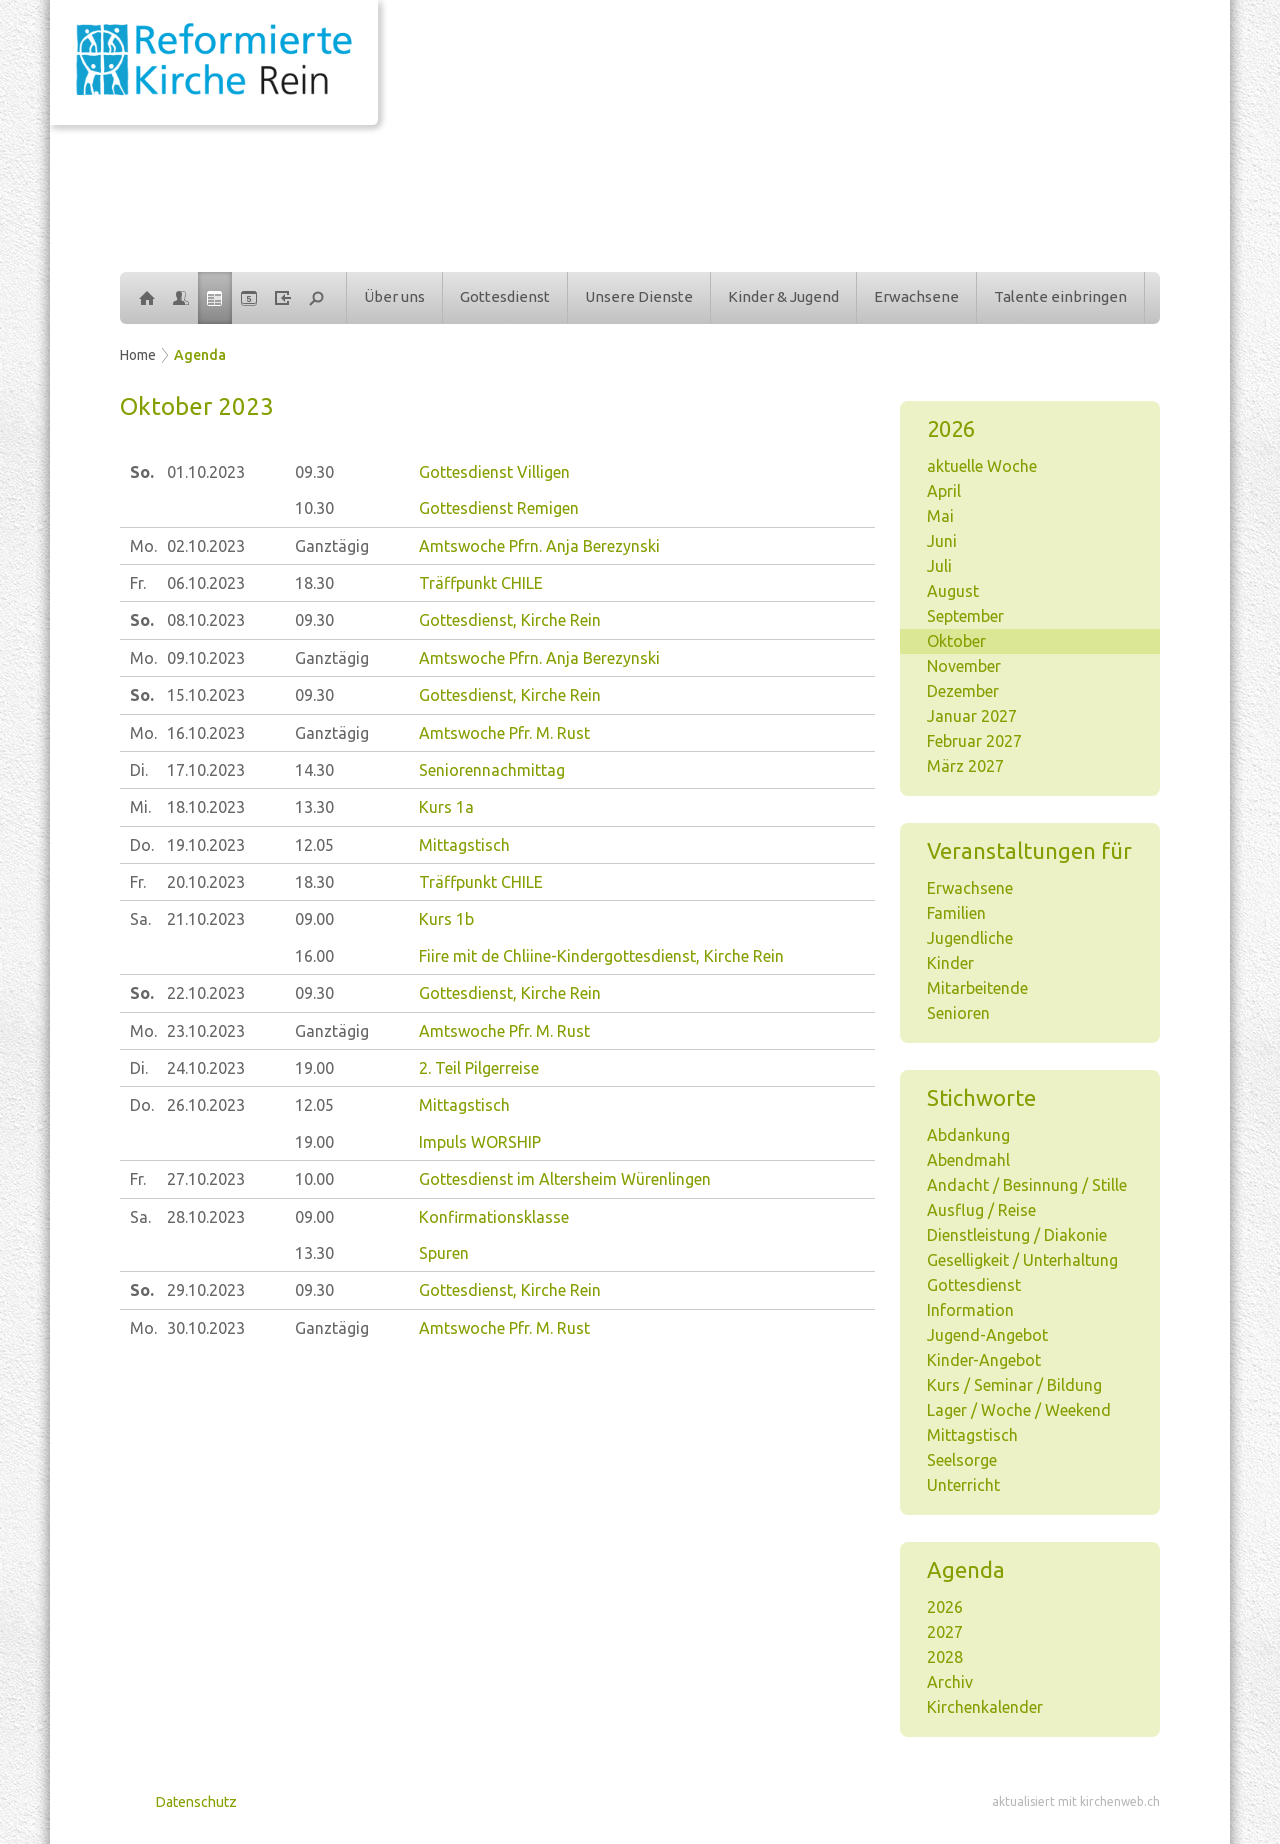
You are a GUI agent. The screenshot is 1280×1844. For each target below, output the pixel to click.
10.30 (314, 508)
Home (138, 355)
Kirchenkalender (985, 1707)
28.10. (206, 1217)
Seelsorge (962, 1460)
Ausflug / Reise (981, 1210)
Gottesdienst (505, 296)
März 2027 (965, 766)
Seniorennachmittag (492, 770)
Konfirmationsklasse (494, 1217)
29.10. (206, 1290)
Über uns (394, 296)
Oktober (956, 641)
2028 (945, 1657)
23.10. (206, 1031)
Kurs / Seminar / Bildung (1014, 1385)
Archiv (950, 1682)
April (944, 491)
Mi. (140, 807)
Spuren (444, 1253)
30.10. (206, 1328)
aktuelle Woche (982, 466)
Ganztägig (332, 546)
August (953, 591)
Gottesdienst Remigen (499, 508)
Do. (142, 845)
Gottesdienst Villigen (494, 472)
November (964, 666)
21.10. (206, 919)
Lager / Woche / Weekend (1019, 1410)
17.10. (206, 770)
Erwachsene (916, 296)
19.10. (206, 845)
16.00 (314, 956)
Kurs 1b (446, 919)
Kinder (950, 963)
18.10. (206, 807)
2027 (945, 1632)
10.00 (314, 1179)
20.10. (206, 882)
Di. (139, 770)
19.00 (314, 1068)
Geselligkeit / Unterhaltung (1022, 1260)
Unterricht (963, 1485)
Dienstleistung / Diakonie (1017, 1235)
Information (970, 1310)
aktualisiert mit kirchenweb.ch (1076, 1801)
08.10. (206, 620)
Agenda (200, 355)
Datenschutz (196, 1802)
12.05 (314, 845)
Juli (939, 566)
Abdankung (968, 1135)
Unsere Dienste (639, 296)
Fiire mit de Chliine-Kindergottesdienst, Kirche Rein (601, 956)
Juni (942, 541)
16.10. (206, 733)
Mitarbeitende (977, 988)
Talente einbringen (1060, 296)
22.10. (206, 993)
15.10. (206, 695)
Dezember (963, 691)
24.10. (206, 1068)
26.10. (206, 1105)
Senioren (958, 1013)
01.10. (206, 472)
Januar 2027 (972, 716)
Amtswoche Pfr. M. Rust (504, 733)
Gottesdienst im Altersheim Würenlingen (565, 1179)
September (965, 616)
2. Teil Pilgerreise (479, 1068)
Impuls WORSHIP (480, 1142)
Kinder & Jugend (783, 296)
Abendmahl (968, 1160)
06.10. (206, 583)
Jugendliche (970, 938)
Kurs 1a (446, 807)
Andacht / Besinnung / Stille (1027, 1185)
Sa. (140, 919)
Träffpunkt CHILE (481, 583)
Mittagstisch (972, 1435)
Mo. (143, 546)
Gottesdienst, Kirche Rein (510, 620)
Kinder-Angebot (984, 1360)
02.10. (206, 546)
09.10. (206, 658)
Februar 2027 (974, 741)
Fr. (138, 583)
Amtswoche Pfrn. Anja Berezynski (539, 546)
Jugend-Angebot (987, 1335)
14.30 (314, 770)
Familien (956, 913)
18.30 (314, 583)
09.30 (314, 472)
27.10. (206, 1179)
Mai (940, 516)
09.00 (314, 919)
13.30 (314, 807)
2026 (945, 1607)
